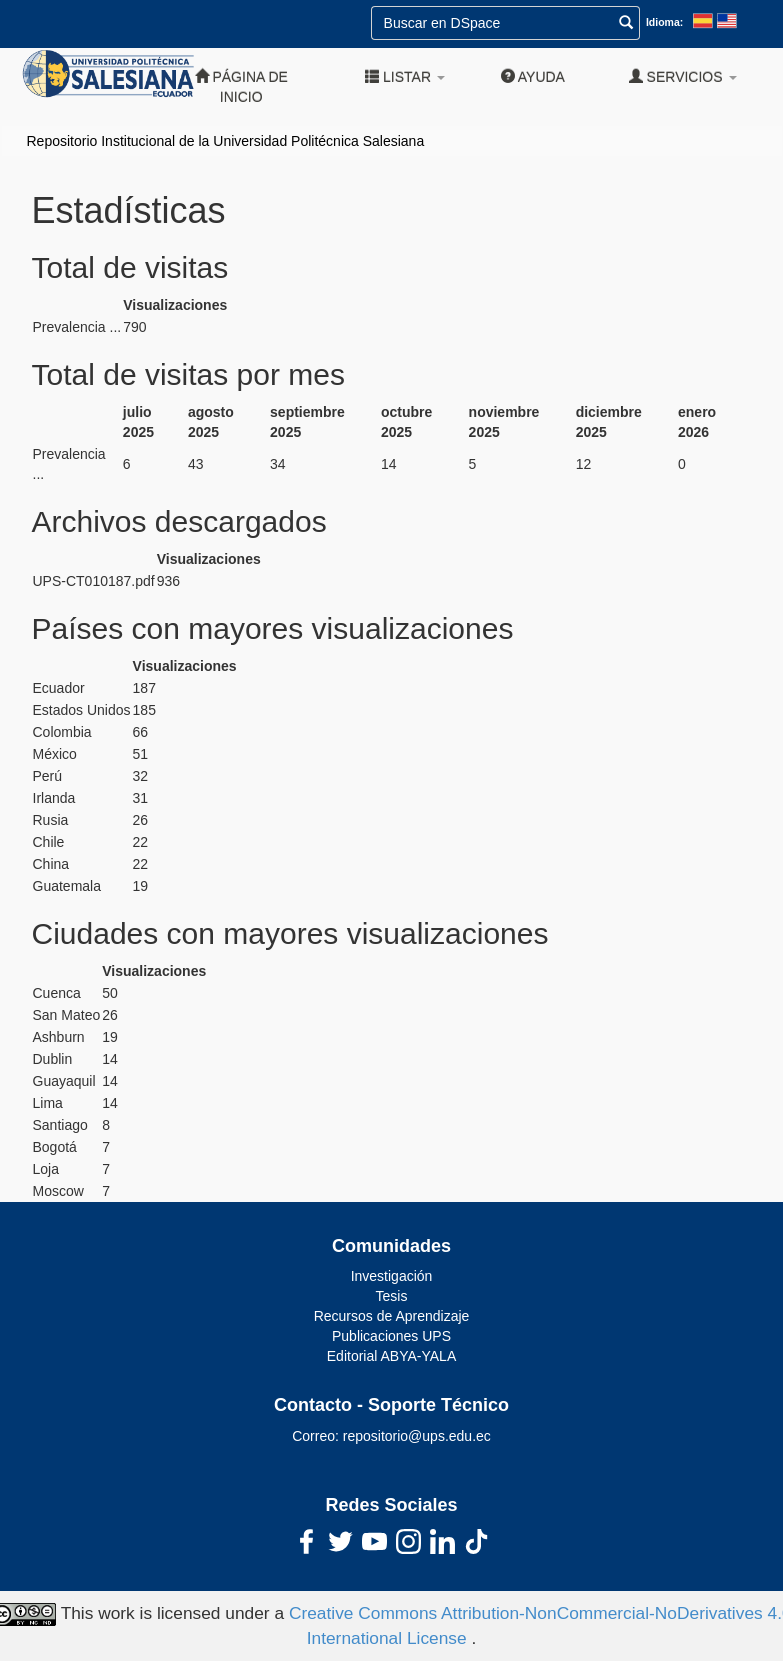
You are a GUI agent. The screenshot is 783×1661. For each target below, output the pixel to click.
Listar (405, 76)
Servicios (683, 76)
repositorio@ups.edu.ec (417, 1436)
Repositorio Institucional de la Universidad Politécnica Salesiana (226, 141)
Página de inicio (241, 86)
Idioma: (664, 22)
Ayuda (533, 76)
